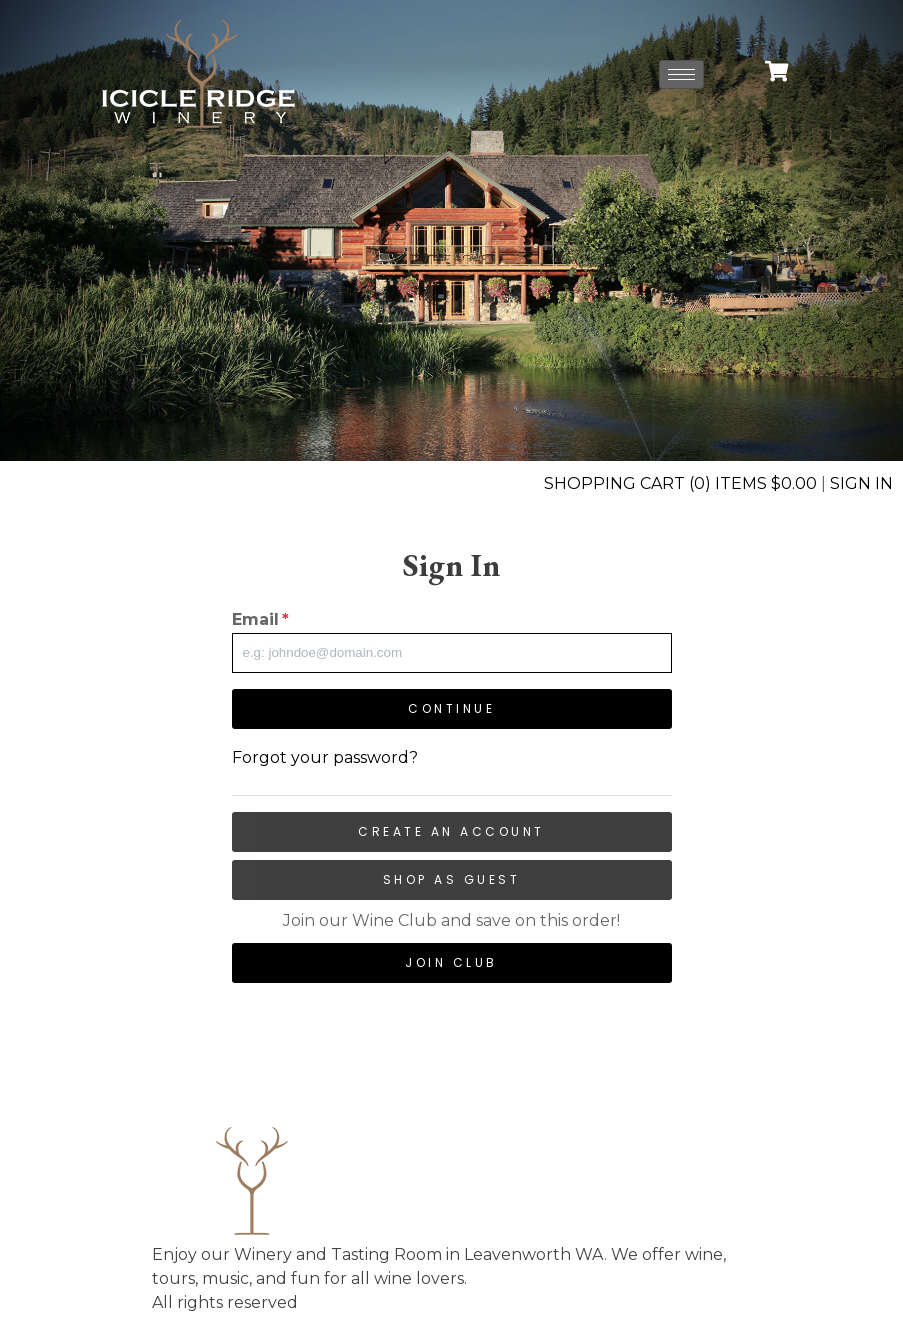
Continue (451, 708)
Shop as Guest (452, 879)
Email (260, 619)
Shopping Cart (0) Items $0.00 (680, 483)
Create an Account (451, 831)
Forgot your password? (325, 757)
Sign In (861, 483)
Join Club (451, 962)
